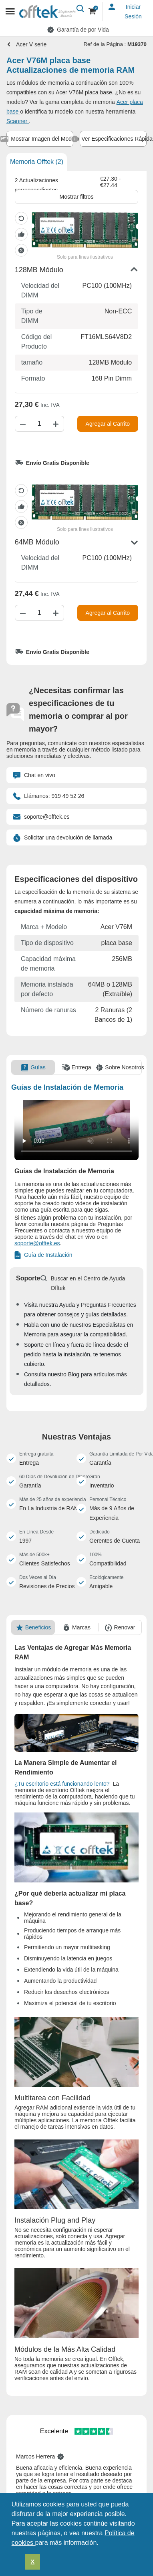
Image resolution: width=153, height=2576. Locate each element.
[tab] (39, 139)
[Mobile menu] (10, 11)
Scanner (17, 121)
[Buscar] (80, 9)
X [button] (33, 2561)
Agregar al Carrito (108, 424)
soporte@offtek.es (41, 817)
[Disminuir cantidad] (22, 424)
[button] (101, 2543)
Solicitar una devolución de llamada (62, 837)
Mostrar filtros (77, 196)
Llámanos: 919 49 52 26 (48, 796)
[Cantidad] (39, 424)
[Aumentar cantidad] (57, 424)
